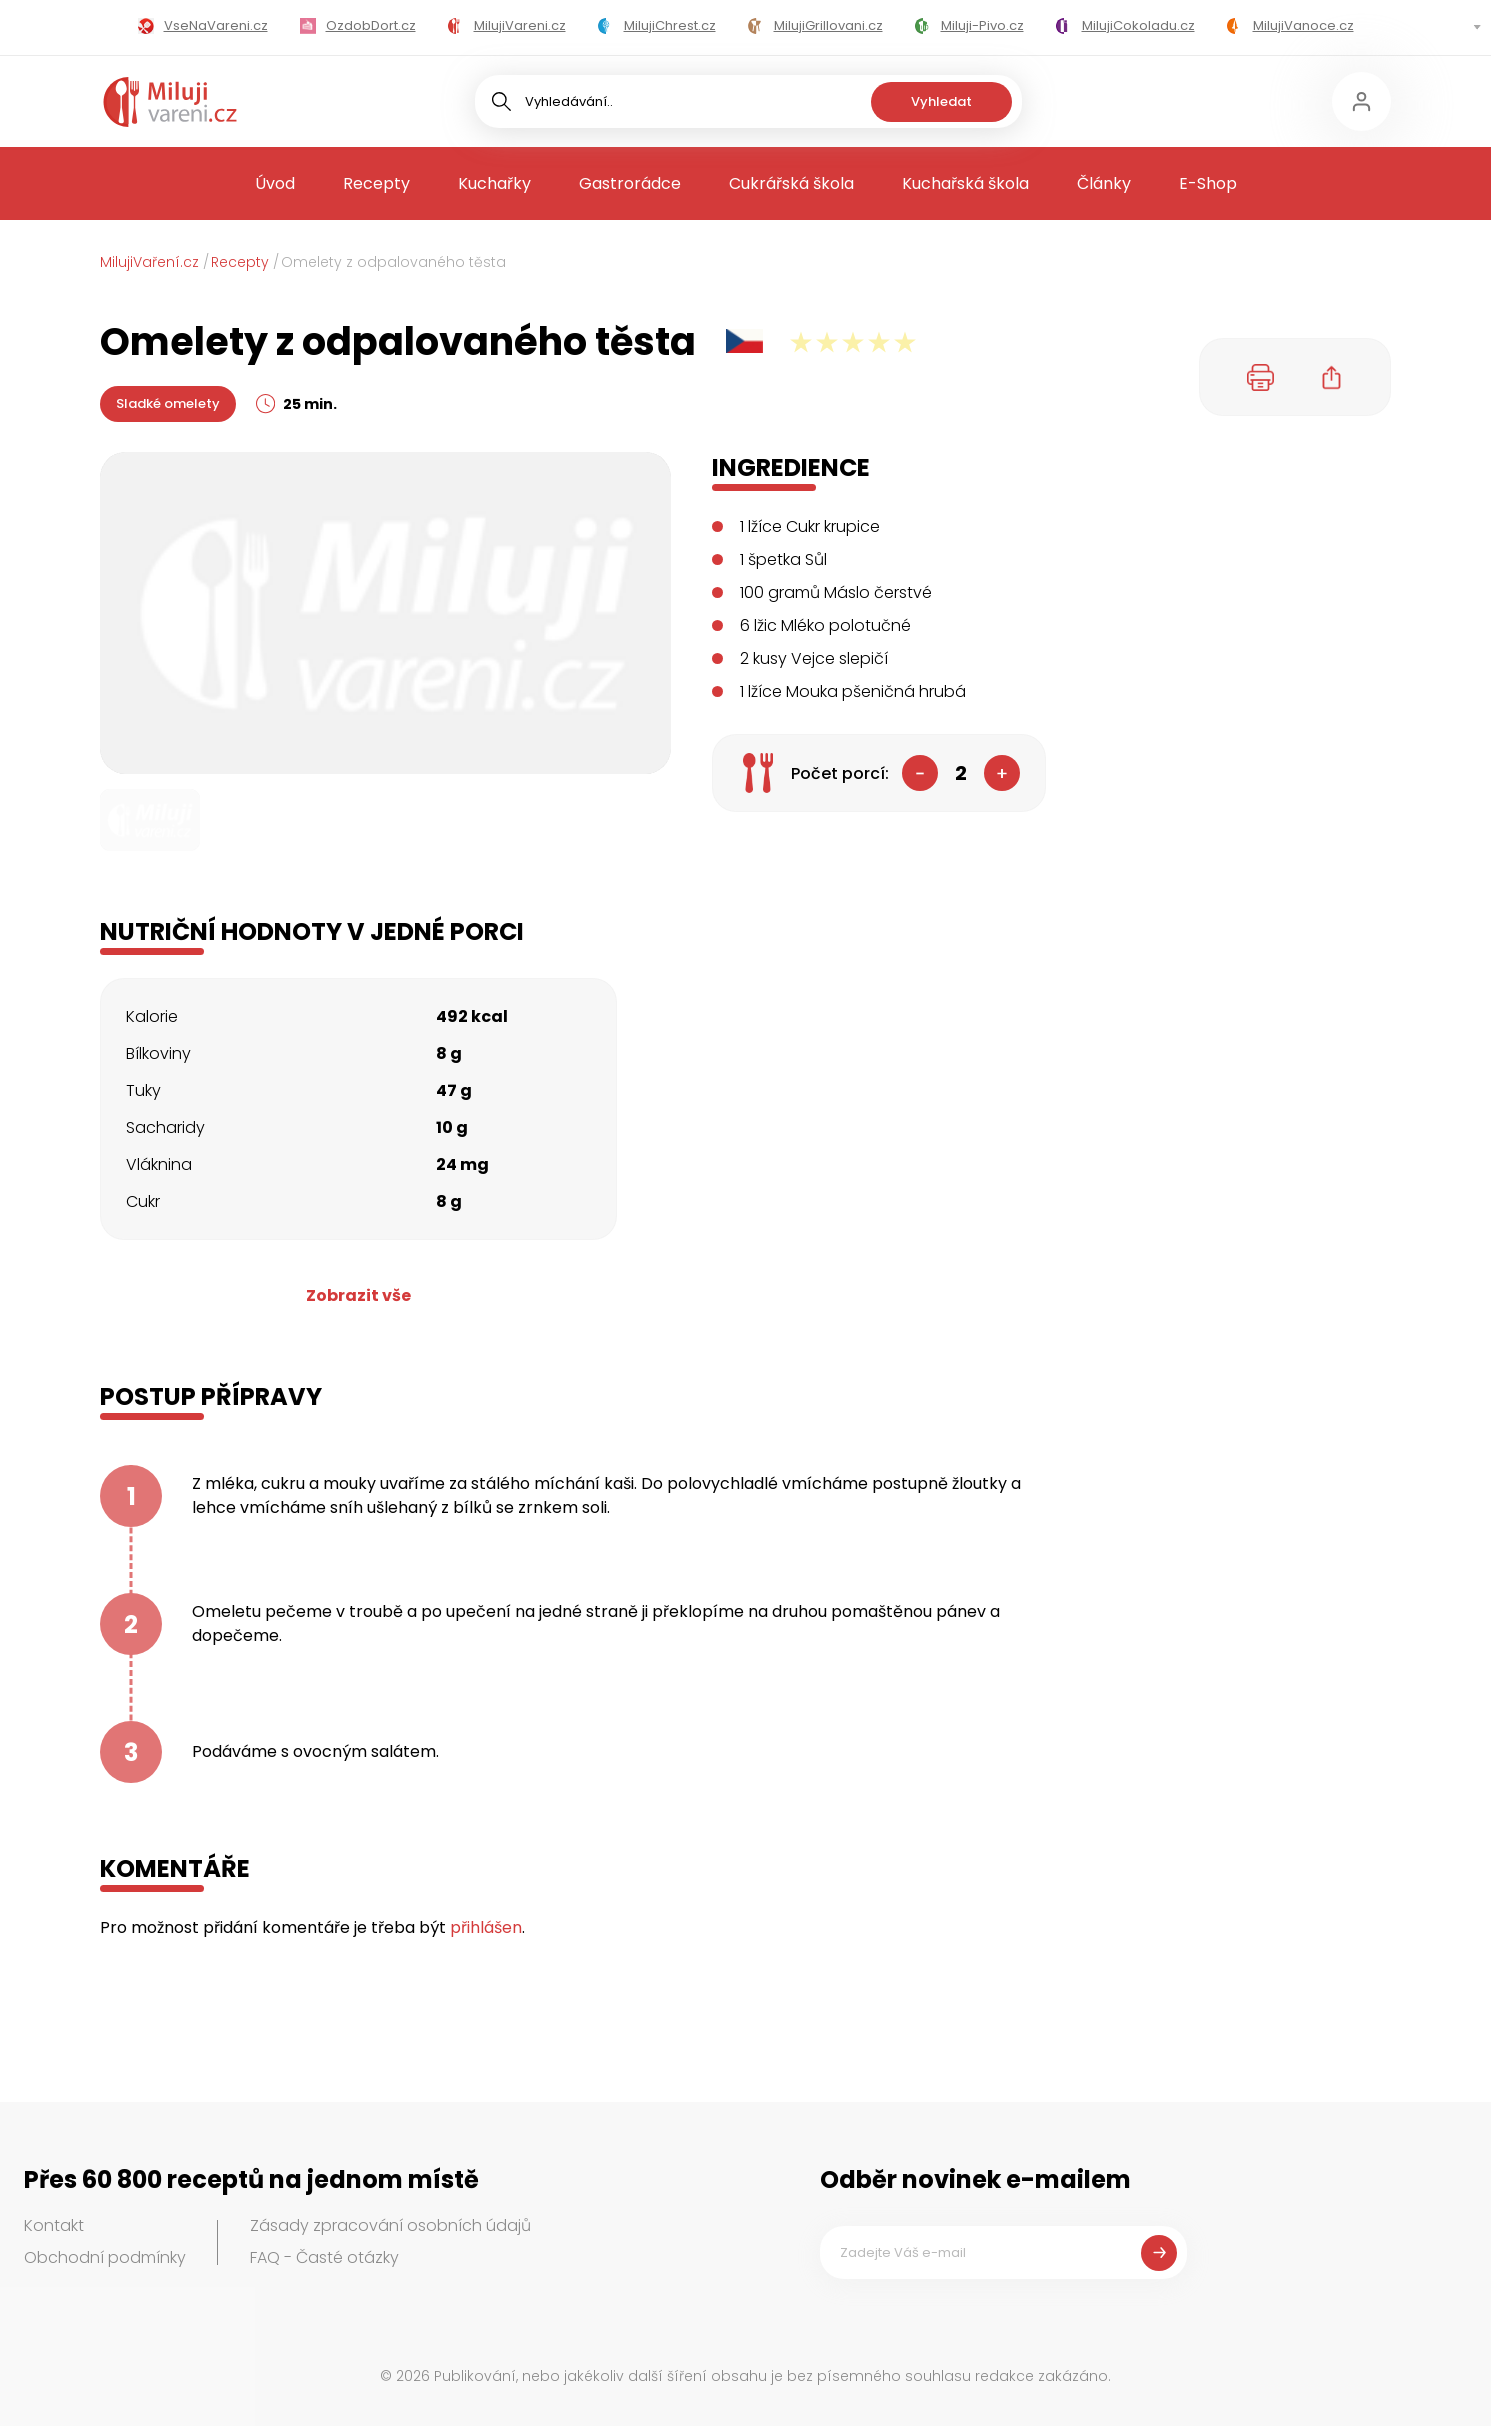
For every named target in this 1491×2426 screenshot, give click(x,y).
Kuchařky (494, 183)
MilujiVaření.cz (149, 262)
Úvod (275, 183)
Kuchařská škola (965, 183)
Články (1104, 183)
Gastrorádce (630, 183)
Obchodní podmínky (105, 2257)
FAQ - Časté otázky (324, 2257)
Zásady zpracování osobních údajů (390, 2225)
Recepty (376, 183)
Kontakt (54, 2225)
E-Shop (1208, 183)
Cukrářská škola (791, 183)
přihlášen (486, 1927)
